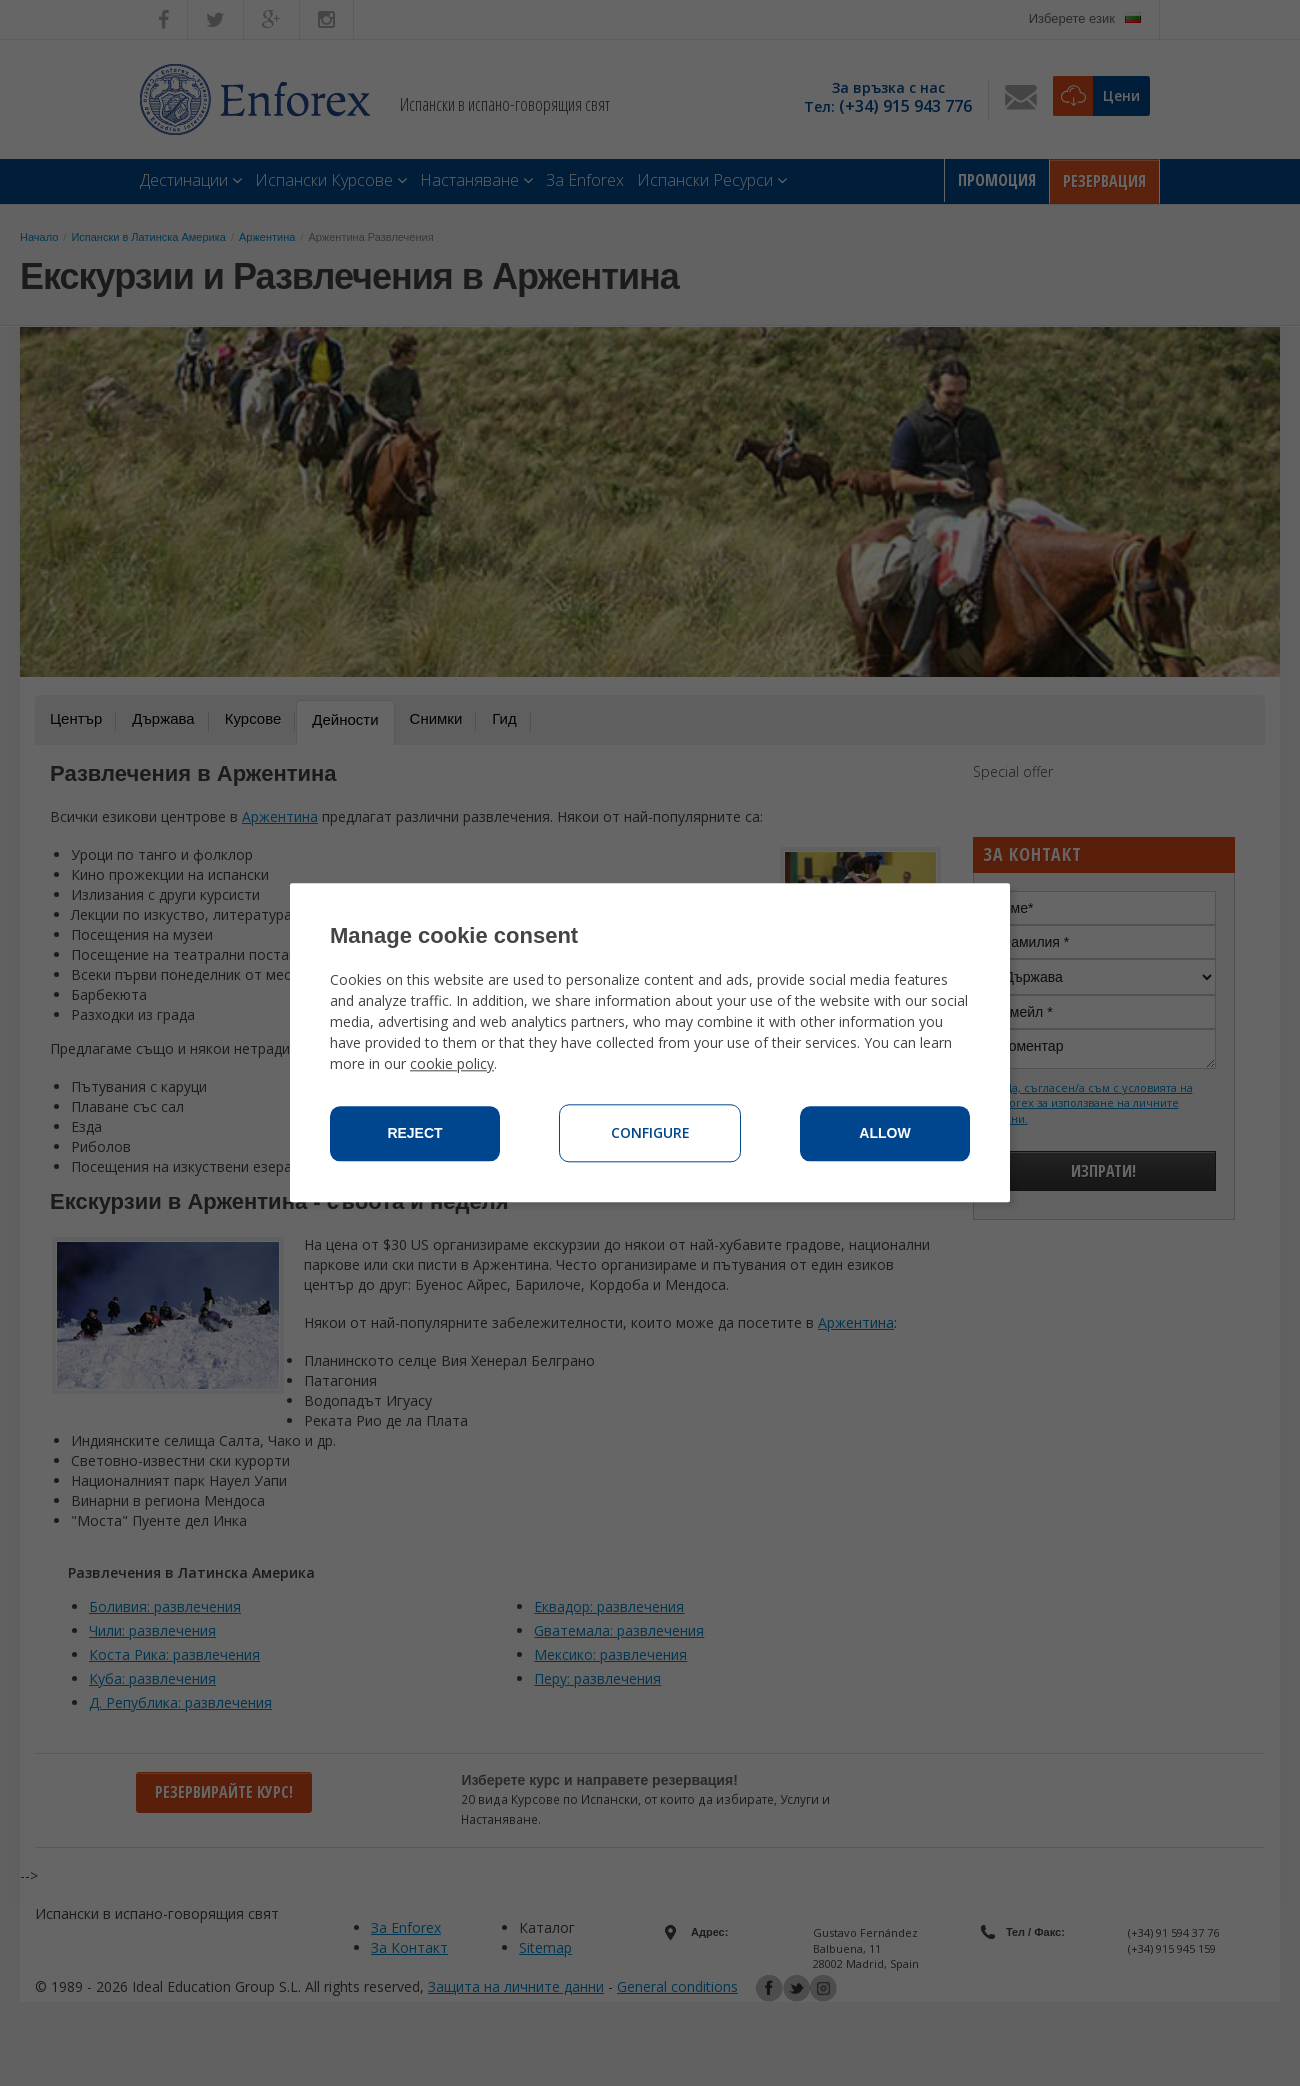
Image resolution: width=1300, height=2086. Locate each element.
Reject (414, 1134)
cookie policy (452, 1064)
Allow (884, 1134)
